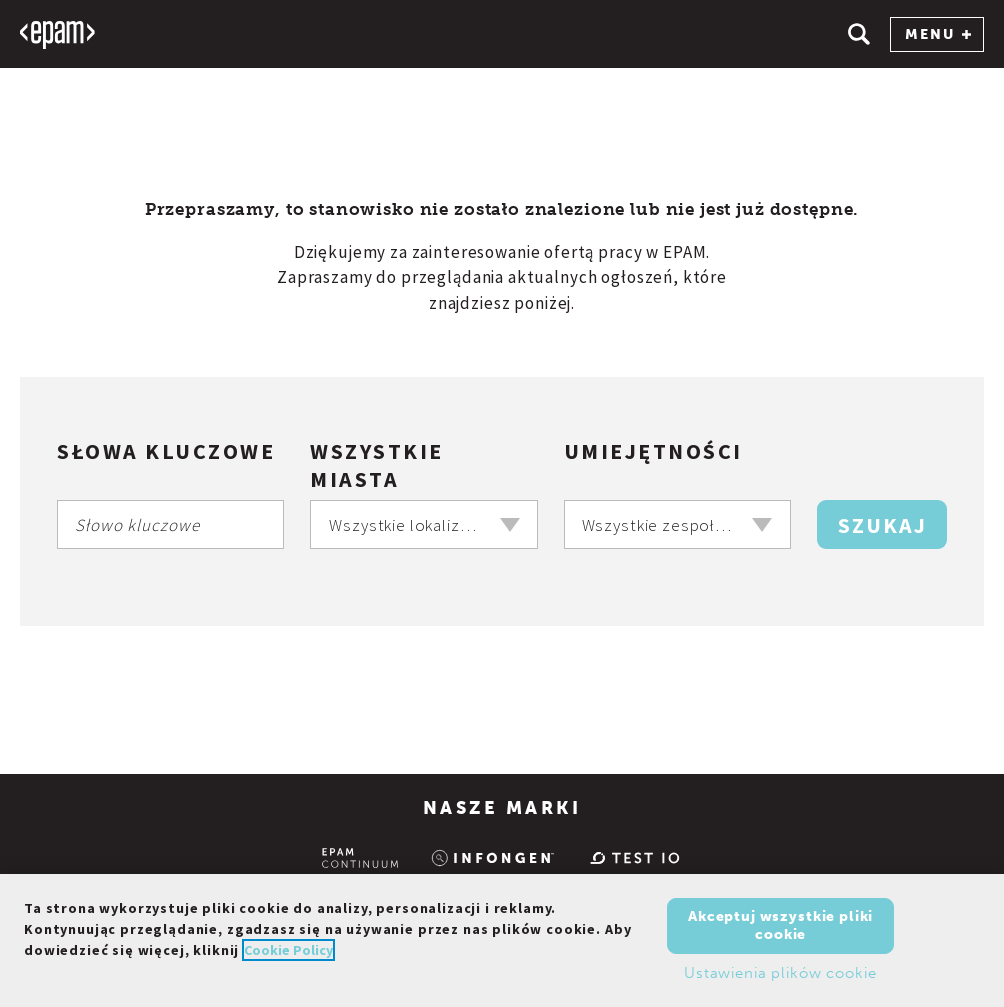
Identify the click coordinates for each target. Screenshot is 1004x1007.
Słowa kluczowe (166, 451)
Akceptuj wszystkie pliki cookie (780, 925)
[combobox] (423, 524)
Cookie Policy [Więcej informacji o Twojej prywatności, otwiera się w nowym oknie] (288, 950)
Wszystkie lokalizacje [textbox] (410, 525)
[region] (502, 940)
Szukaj (882, 525)
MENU (938, 34)
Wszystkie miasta (377, 465)
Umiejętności (653, 451)
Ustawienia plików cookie (780, 973)
